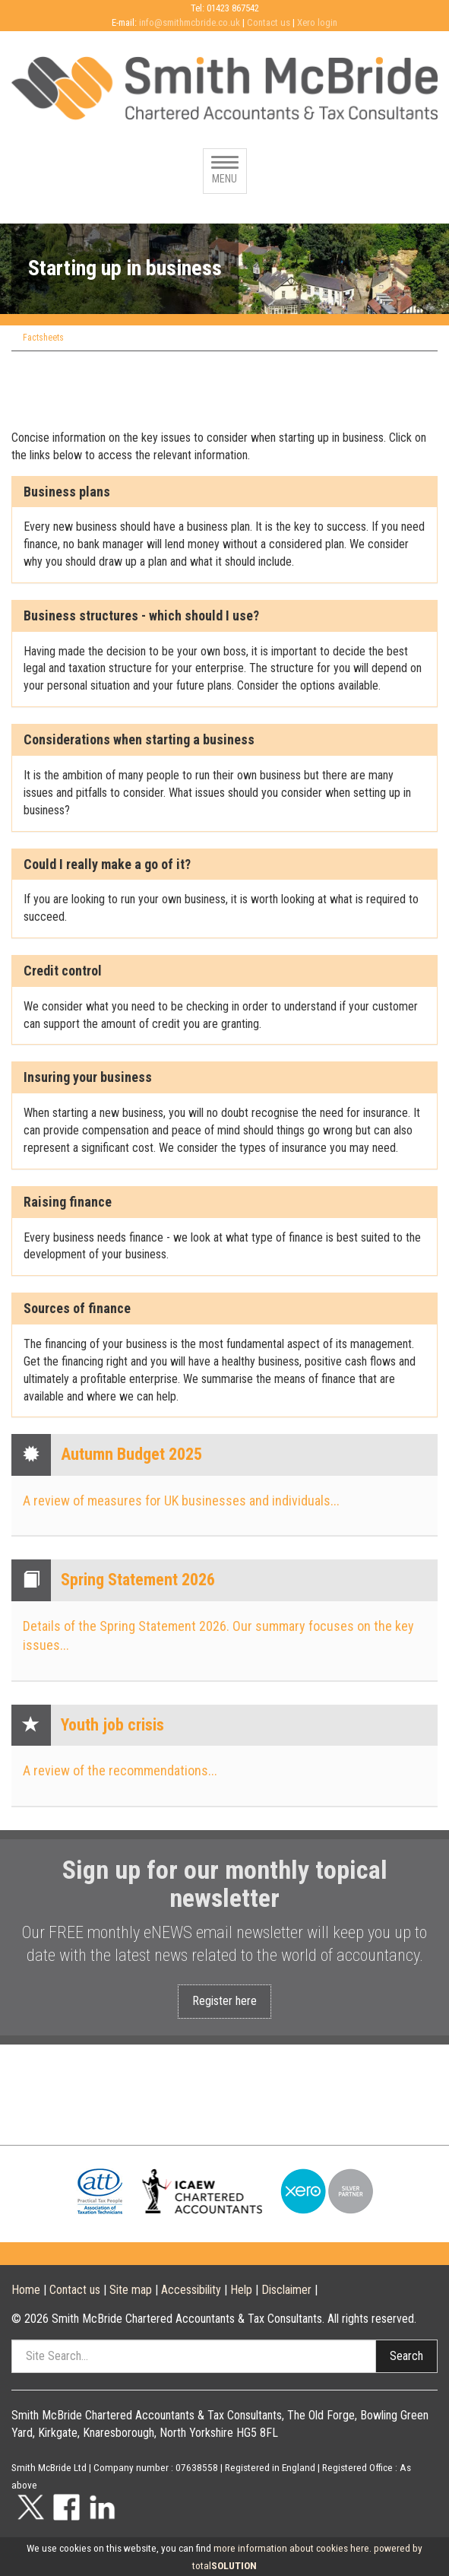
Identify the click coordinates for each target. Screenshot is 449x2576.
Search (406, 2356)
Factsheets (43, 337)
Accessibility (191, 2290)
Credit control (63, 971)
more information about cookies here (291, 2548)
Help (241, 2290)
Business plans (67, 492)
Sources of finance (77, 1308)
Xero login (317, 22)
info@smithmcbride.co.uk (189, 22)
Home (25, 2290)
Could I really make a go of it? (107, 864)
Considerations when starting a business (139, 739)
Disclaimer (286, 2290)
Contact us (268, 22)
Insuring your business (88, 1077)
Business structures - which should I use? (141, 615)
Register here (224, 2001)
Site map (130, 2290)
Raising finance (68, 1202)
